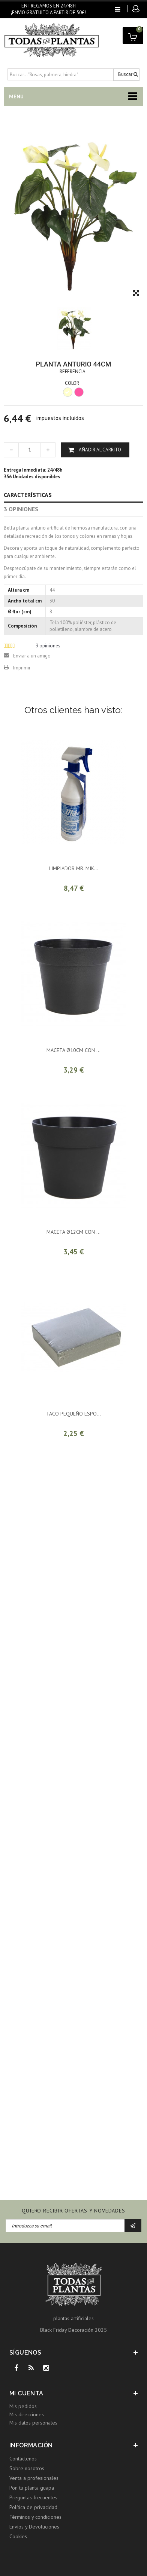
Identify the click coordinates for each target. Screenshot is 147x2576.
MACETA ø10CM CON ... (73, 1050)
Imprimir (21, 668)
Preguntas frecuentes (33, 2497)
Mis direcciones (26, 2414)
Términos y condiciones (35, 2517)
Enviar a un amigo (32, 656)
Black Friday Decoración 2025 (73, 2330)
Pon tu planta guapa (31, 2487)
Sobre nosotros (26, 2468)
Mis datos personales (33, 2422)
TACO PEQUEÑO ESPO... (73, 1413)
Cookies (18, 2536)
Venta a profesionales (33, 2478)
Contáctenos (23, 2458)
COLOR (72, 383)
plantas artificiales (73, 2318)
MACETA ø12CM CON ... (73, 1232)
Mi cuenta (26, 2393)
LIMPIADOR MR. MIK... (73, 868)
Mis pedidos (23, 2406)
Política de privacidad (33, 2507)
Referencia (73, 371)
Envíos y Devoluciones (34, 2526)
